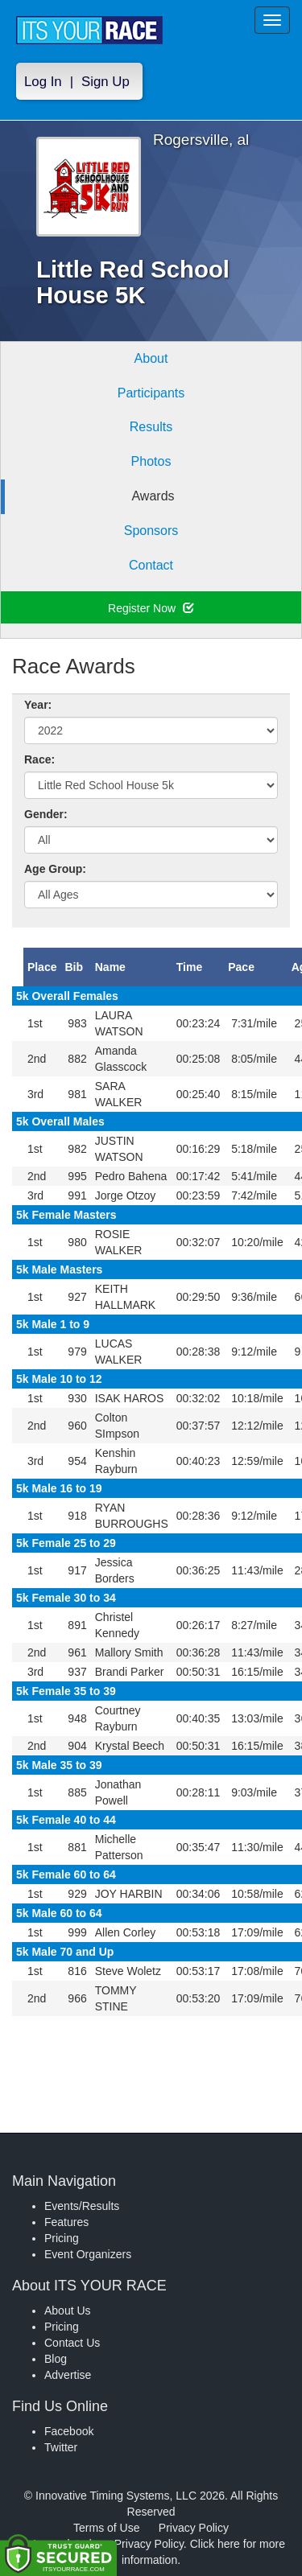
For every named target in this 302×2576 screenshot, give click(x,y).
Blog (55, 2358)
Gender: (46, 814)
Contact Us (72, 2342)
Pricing (61, 2238)
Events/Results (81, 2205)
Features (66, 2222)
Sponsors (151, 530)
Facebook (68, 2431)
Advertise (67, 2374)
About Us (67, 2310)
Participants (151, 393)
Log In (43, 81)
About (151, 358)
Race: (39, 759)
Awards (152, 496)
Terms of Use (106, 2527)
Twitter (60, 2447)
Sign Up (105, 81)
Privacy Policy (194, 2527)
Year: (38, 704)
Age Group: (55, 868)
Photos (151, 461)
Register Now (151, 608)
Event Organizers (87, 2254)
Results (151, 427)
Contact (151, 565)
